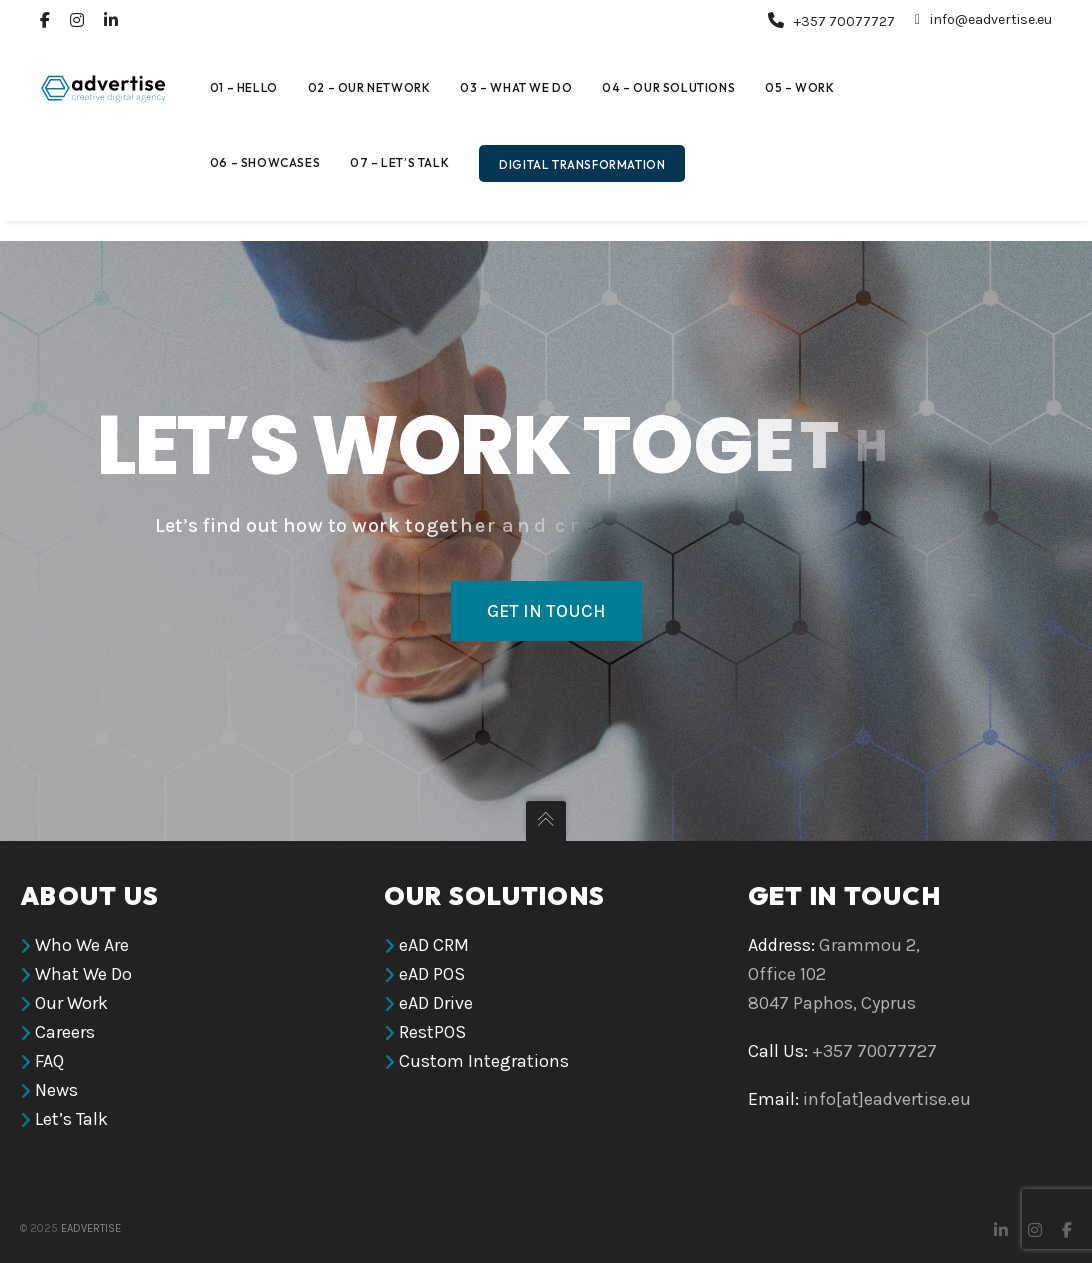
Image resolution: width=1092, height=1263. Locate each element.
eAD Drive (436, 1003)
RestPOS (432, 1032)
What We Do (83, 974)
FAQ (49, 1061)
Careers (65, 1032)
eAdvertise (91, 1228)
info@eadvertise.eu (983, 20)
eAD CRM (434, 945)
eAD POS (432, 974)
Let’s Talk (71, 1119)
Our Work (71, 1003)
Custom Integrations (484, 1061)
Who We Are (82, 945)
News (56, 1090)
